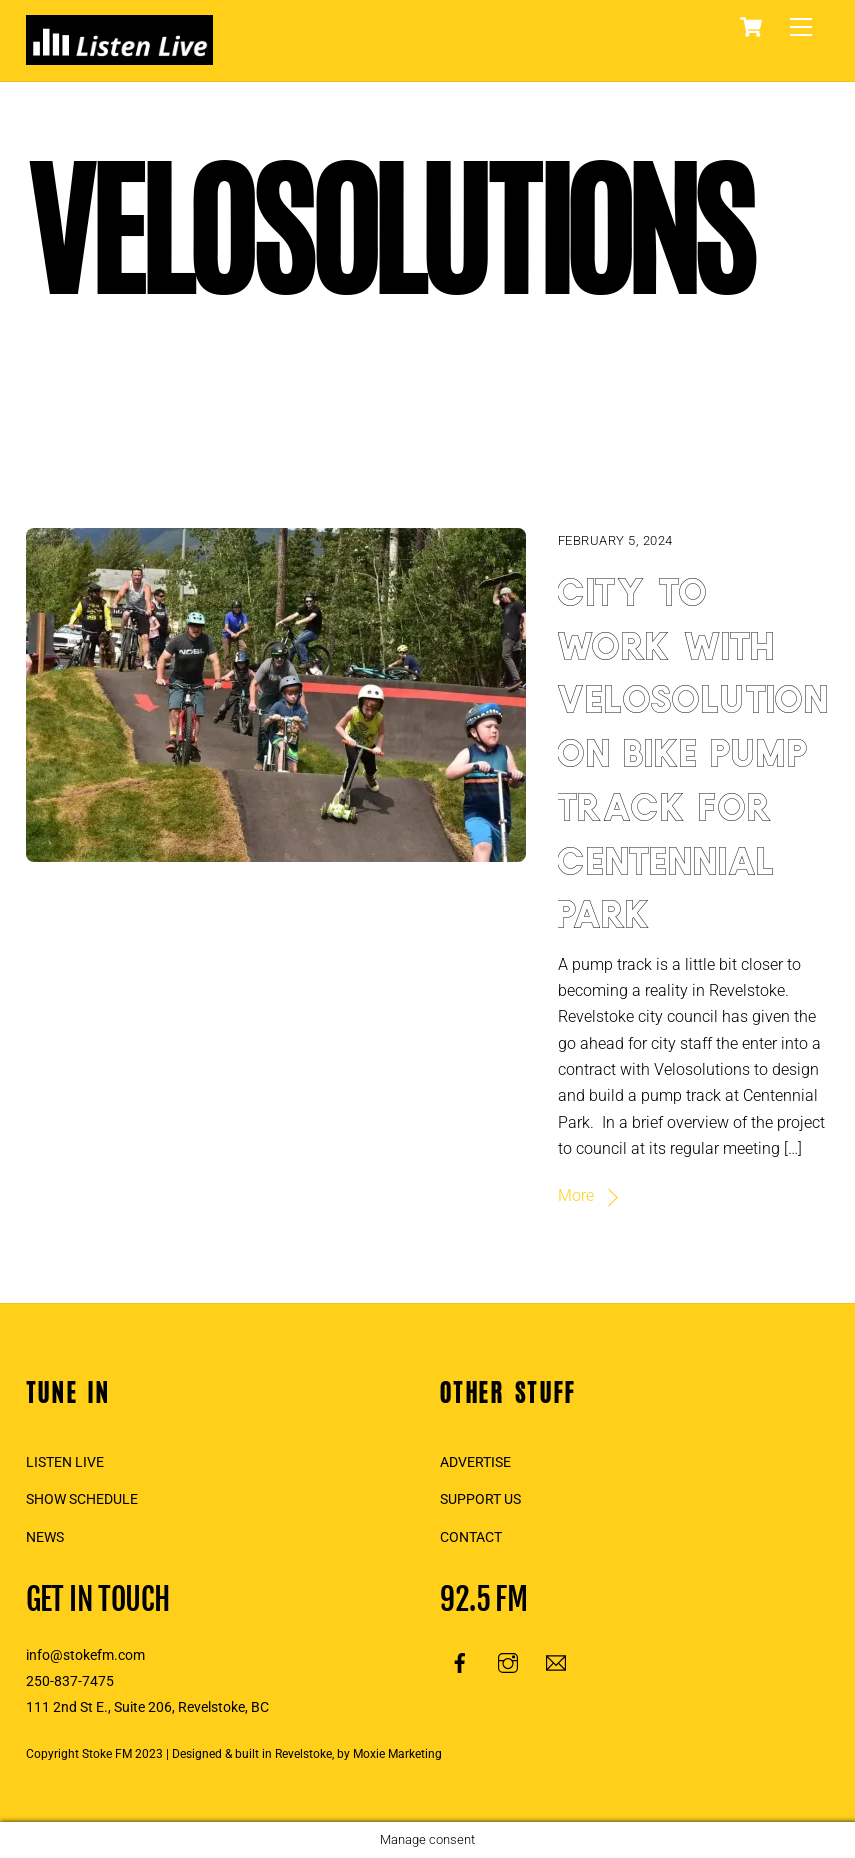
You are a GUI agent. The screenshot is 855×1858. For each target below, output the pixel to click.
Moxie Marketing (397, 1754)
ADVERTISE (475, 1462)
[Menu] (801, 27)
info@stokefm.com (85, 1655)
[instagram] (508, 1661)
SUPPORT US (480, 1499)
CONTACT (471, 1537)
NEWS (45, 1537)
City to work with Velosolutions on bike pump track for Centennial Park (705, 747)
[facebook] (460, 1661)
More (576, 1195)
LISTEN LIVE (65, 1462)
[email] (556, 1661)
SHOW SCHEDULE (82, 1499)
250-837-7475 (70, 1681)
